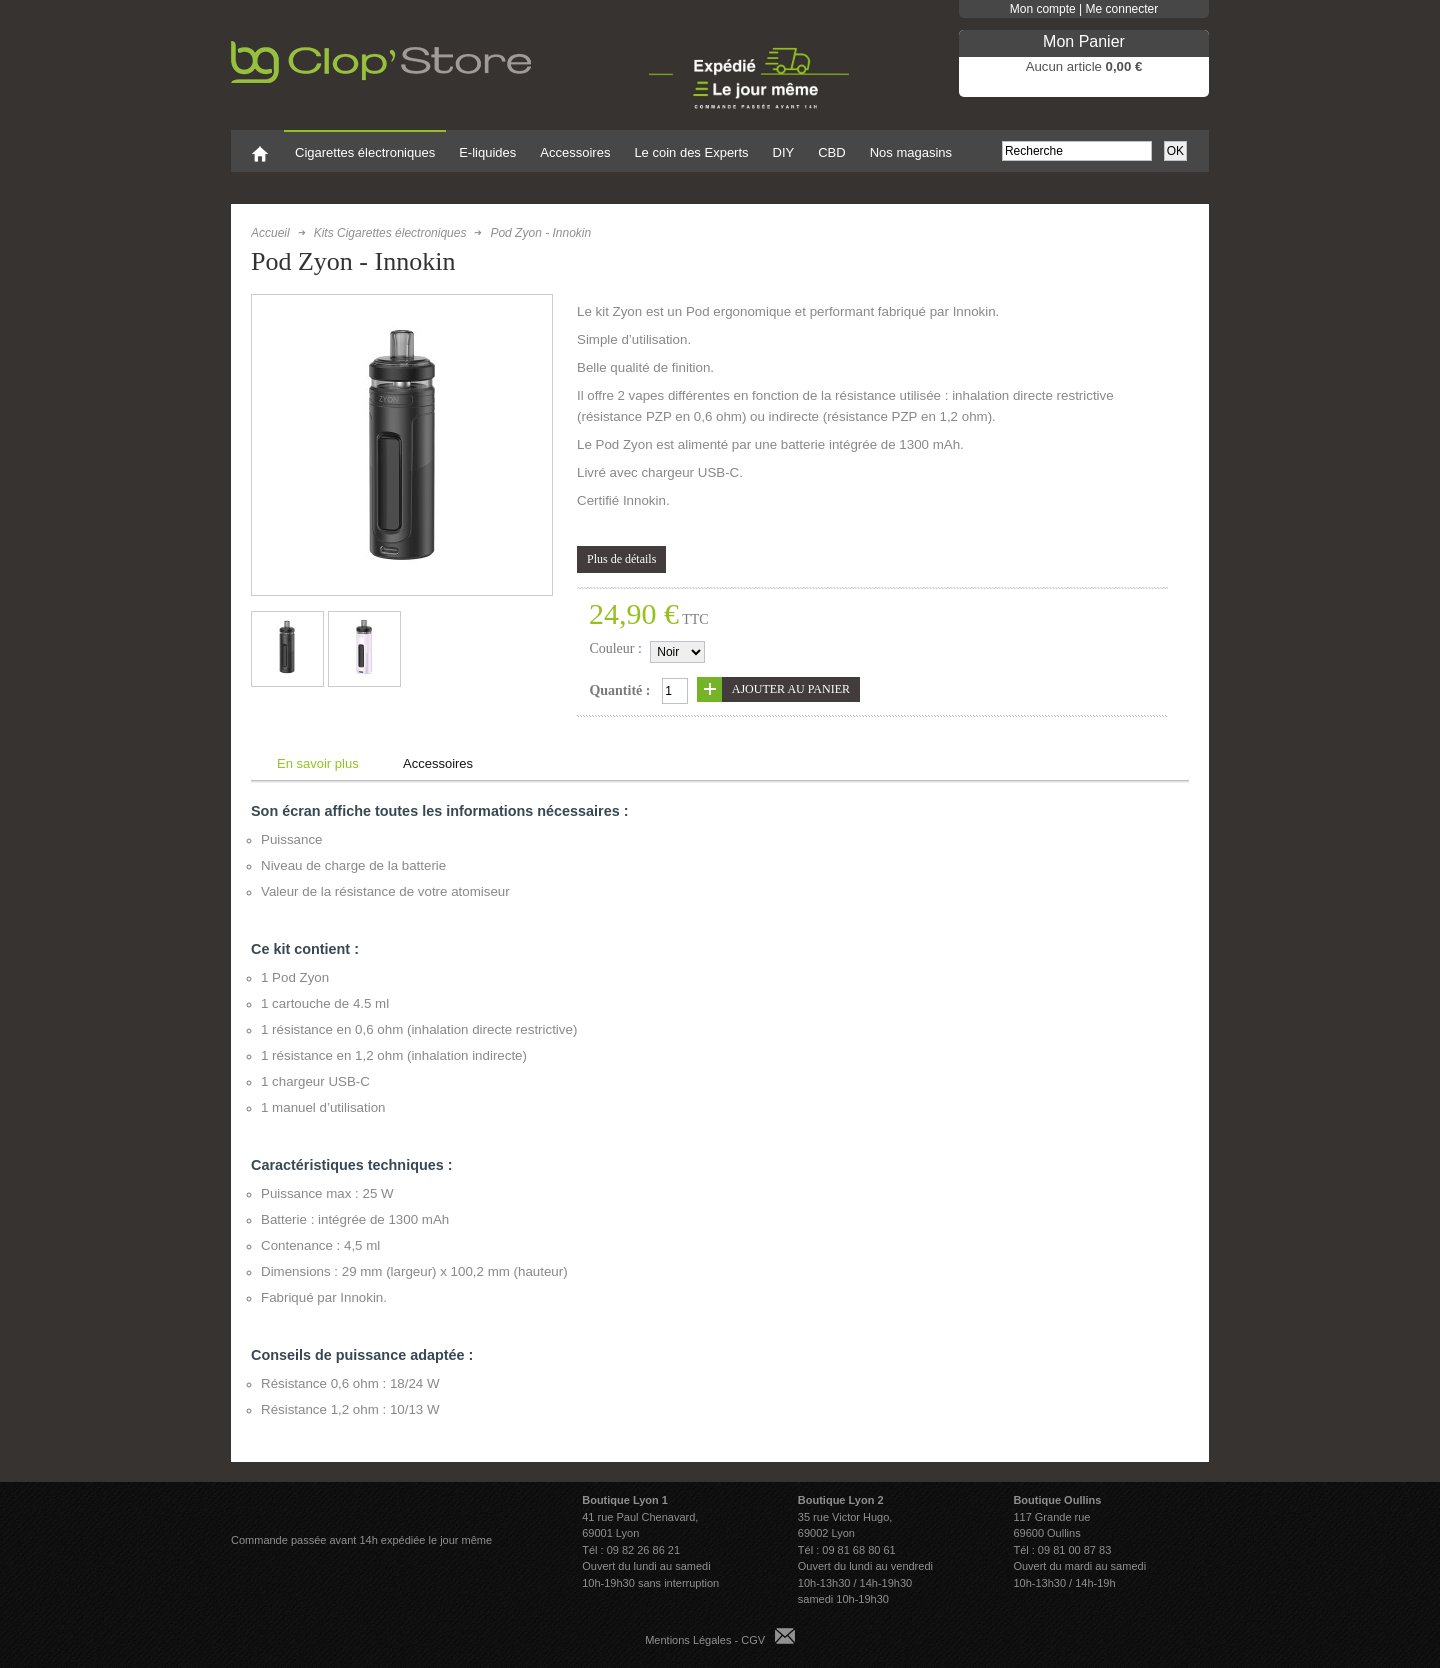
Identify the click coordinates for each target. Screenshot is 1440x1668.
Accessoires (438, 763)
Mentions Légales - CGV (705, 1640)
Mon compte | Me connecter (1084, 9)
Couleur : (615, 648)
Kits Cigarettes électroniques (390, 233)
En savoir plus (318, 763)
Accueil (270, 233)
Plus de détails (621, 559)
